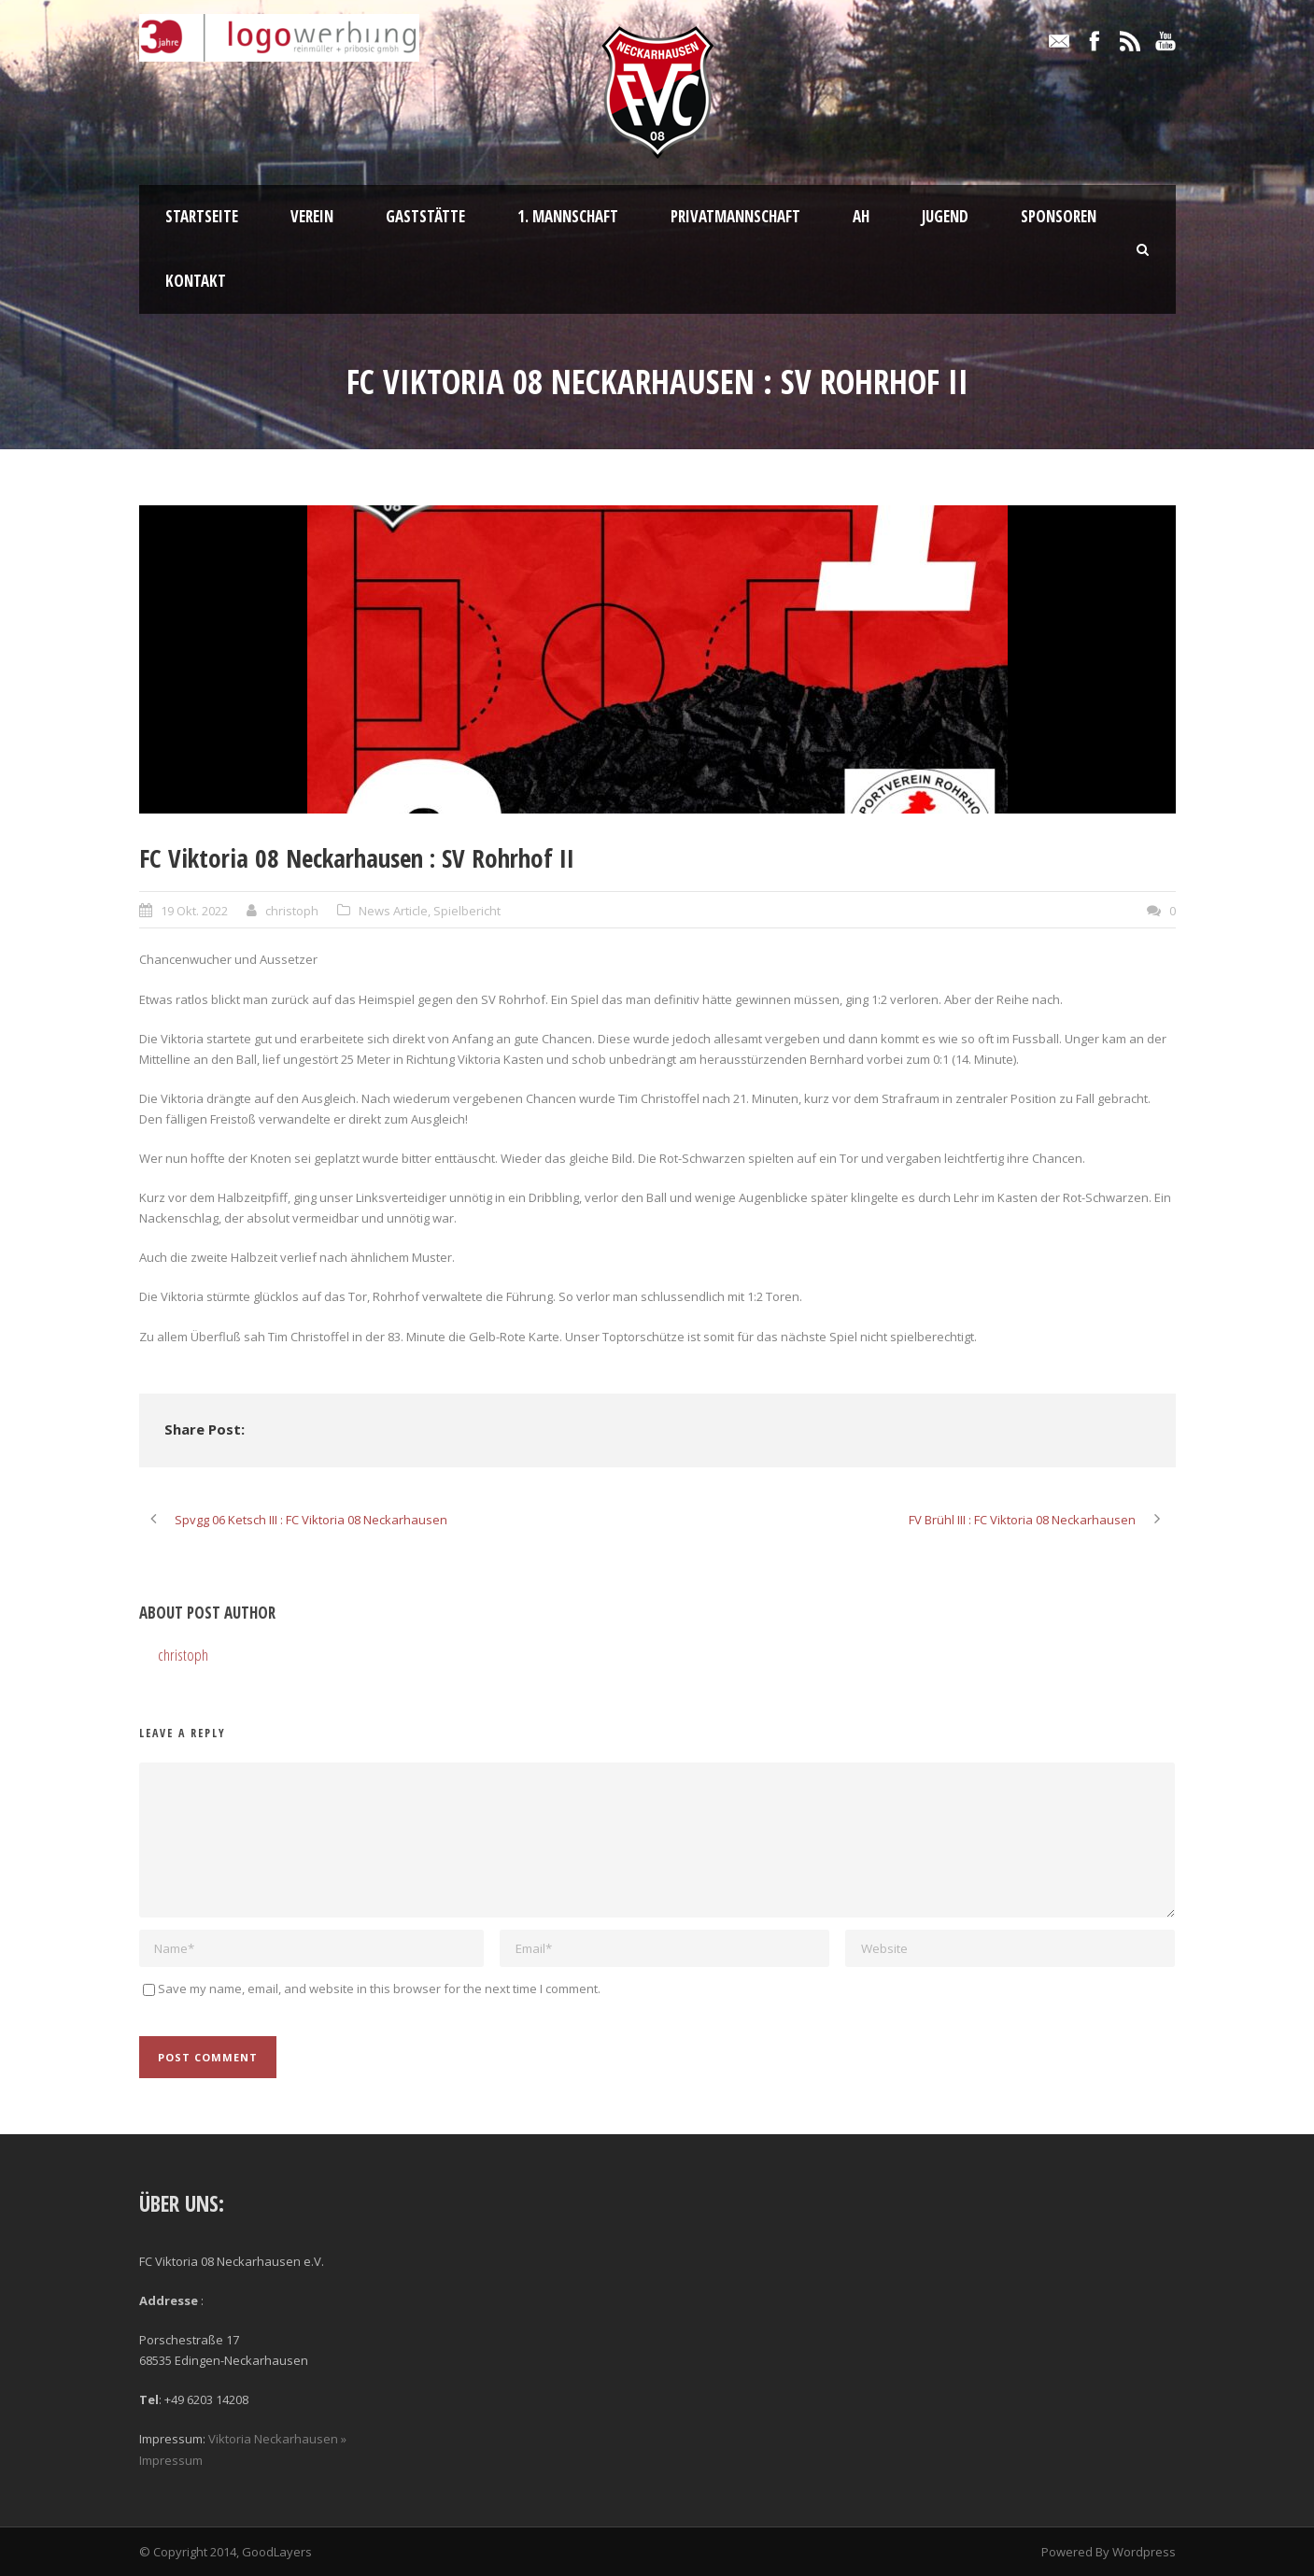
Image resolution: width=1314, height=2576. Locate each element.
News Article (393, 910)
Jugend (945, 216)
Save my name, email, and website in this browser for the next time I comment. (379, 1988)
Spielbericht (467, 910)
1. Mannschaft (567, 216)
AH (861, 216)
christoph (291, 910)
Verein (311, 216)
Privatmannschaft (735, 216)
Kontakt (195, 280)
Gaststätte (425, 216)
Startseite (201, 216)
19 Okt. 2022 (194, 910)
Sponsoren (1058, 216)
